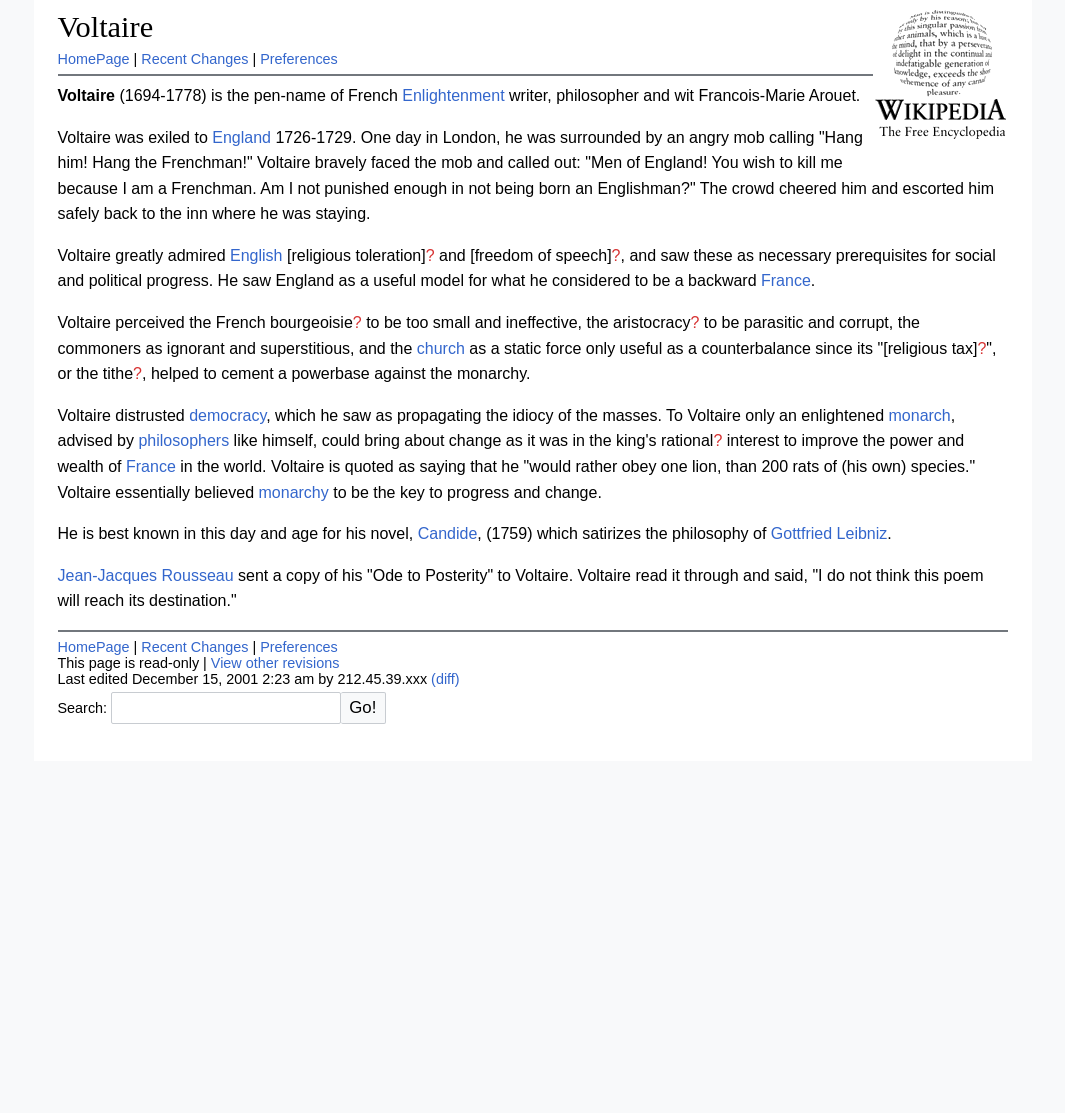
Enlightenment (453, 95)
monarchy (294, 492)
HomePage (94, 59)
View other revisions (275, 663)
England (241, 137)
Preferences (299, 59)
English (256, 255)
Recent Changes (194, 59)
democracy (227, 415)
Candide (448, 533)
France (786, 280)
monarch (920, 415)
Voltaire (106, 27)
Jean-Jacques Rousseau (146, 575)
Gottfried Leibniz (829, 533)
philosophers (183, 440)
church (441, 348)
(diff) (445, 679)
